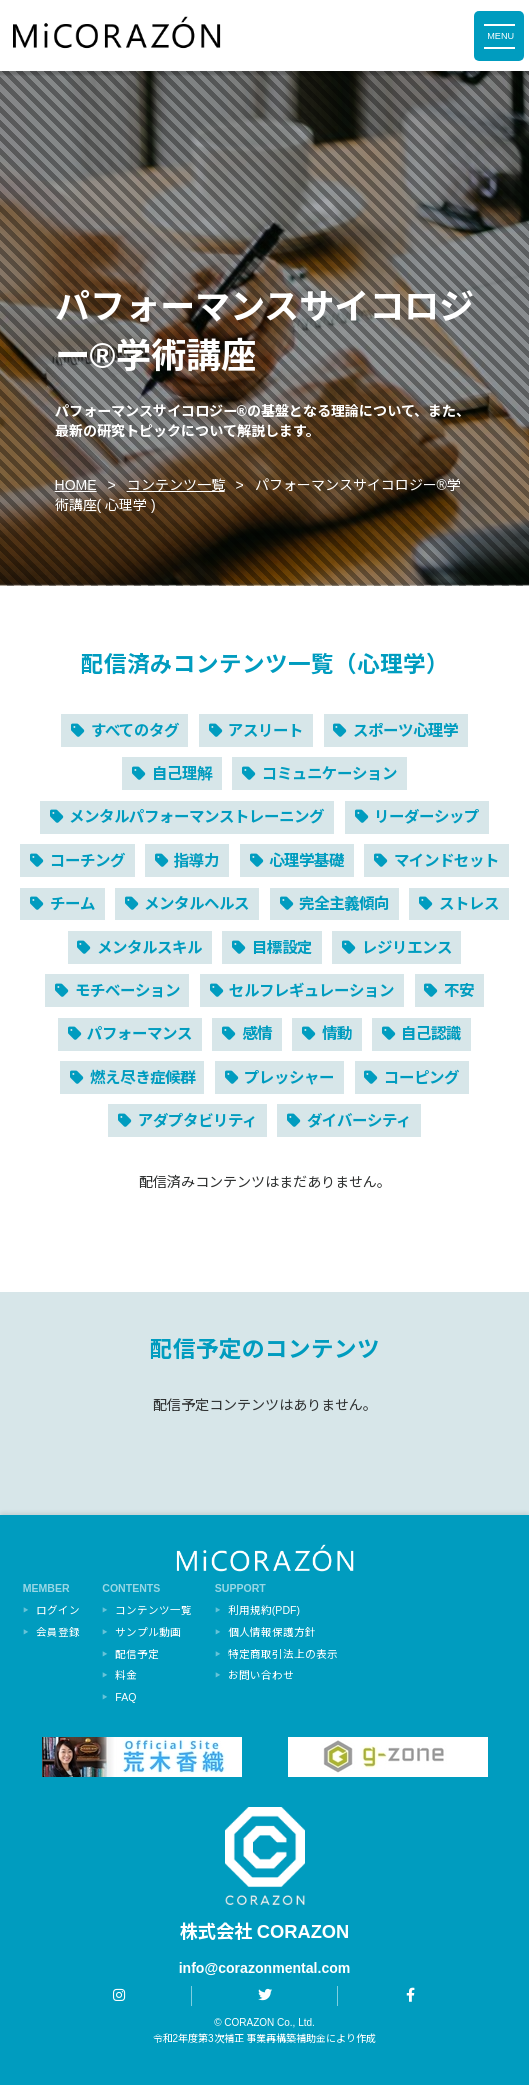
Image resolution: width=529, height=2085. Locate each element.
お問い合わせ (261, 1675)
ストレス (469, 903)
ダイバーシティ (359, 1120)
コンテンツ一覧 (176, 485)
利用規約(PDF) (264, 1610)
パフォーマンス (139, 1033)
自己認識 (431, 1033)
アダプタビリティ (197, 1120)
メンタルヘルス (196, 903)
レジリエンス (407, 947)
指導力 (196, 860)
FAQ (125, 1697)
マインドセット (446, 860)
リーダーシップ (426, 816)
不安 (459, 990)
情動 (337, 1033)
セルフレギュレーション (311, 990)
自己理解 (182, 773)
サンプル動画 (148, 1632)
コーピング (421, 1077)
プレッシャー (289, 1077)
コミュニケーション (329, 773)
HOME (76, 485)
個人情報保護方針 (272, 1632)
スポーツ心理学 (405, 730)
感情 (257, 1033)
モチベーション (127, 990)
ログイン (58, 1610)
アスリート (265, 730)
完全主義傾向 (344, 903)
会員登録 (58, 1632)
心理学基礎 (306, 860)
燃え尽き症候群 (142, 1077)
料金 (126, 1675)
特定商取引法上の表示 (283, 1654)
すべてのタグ (135, 730)
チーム (72, 903)
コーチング (87, 860)
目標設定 (282, 947)
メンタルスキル (149, 947)
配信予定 (137, 1654)
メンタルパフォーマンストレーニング (196, 816)
